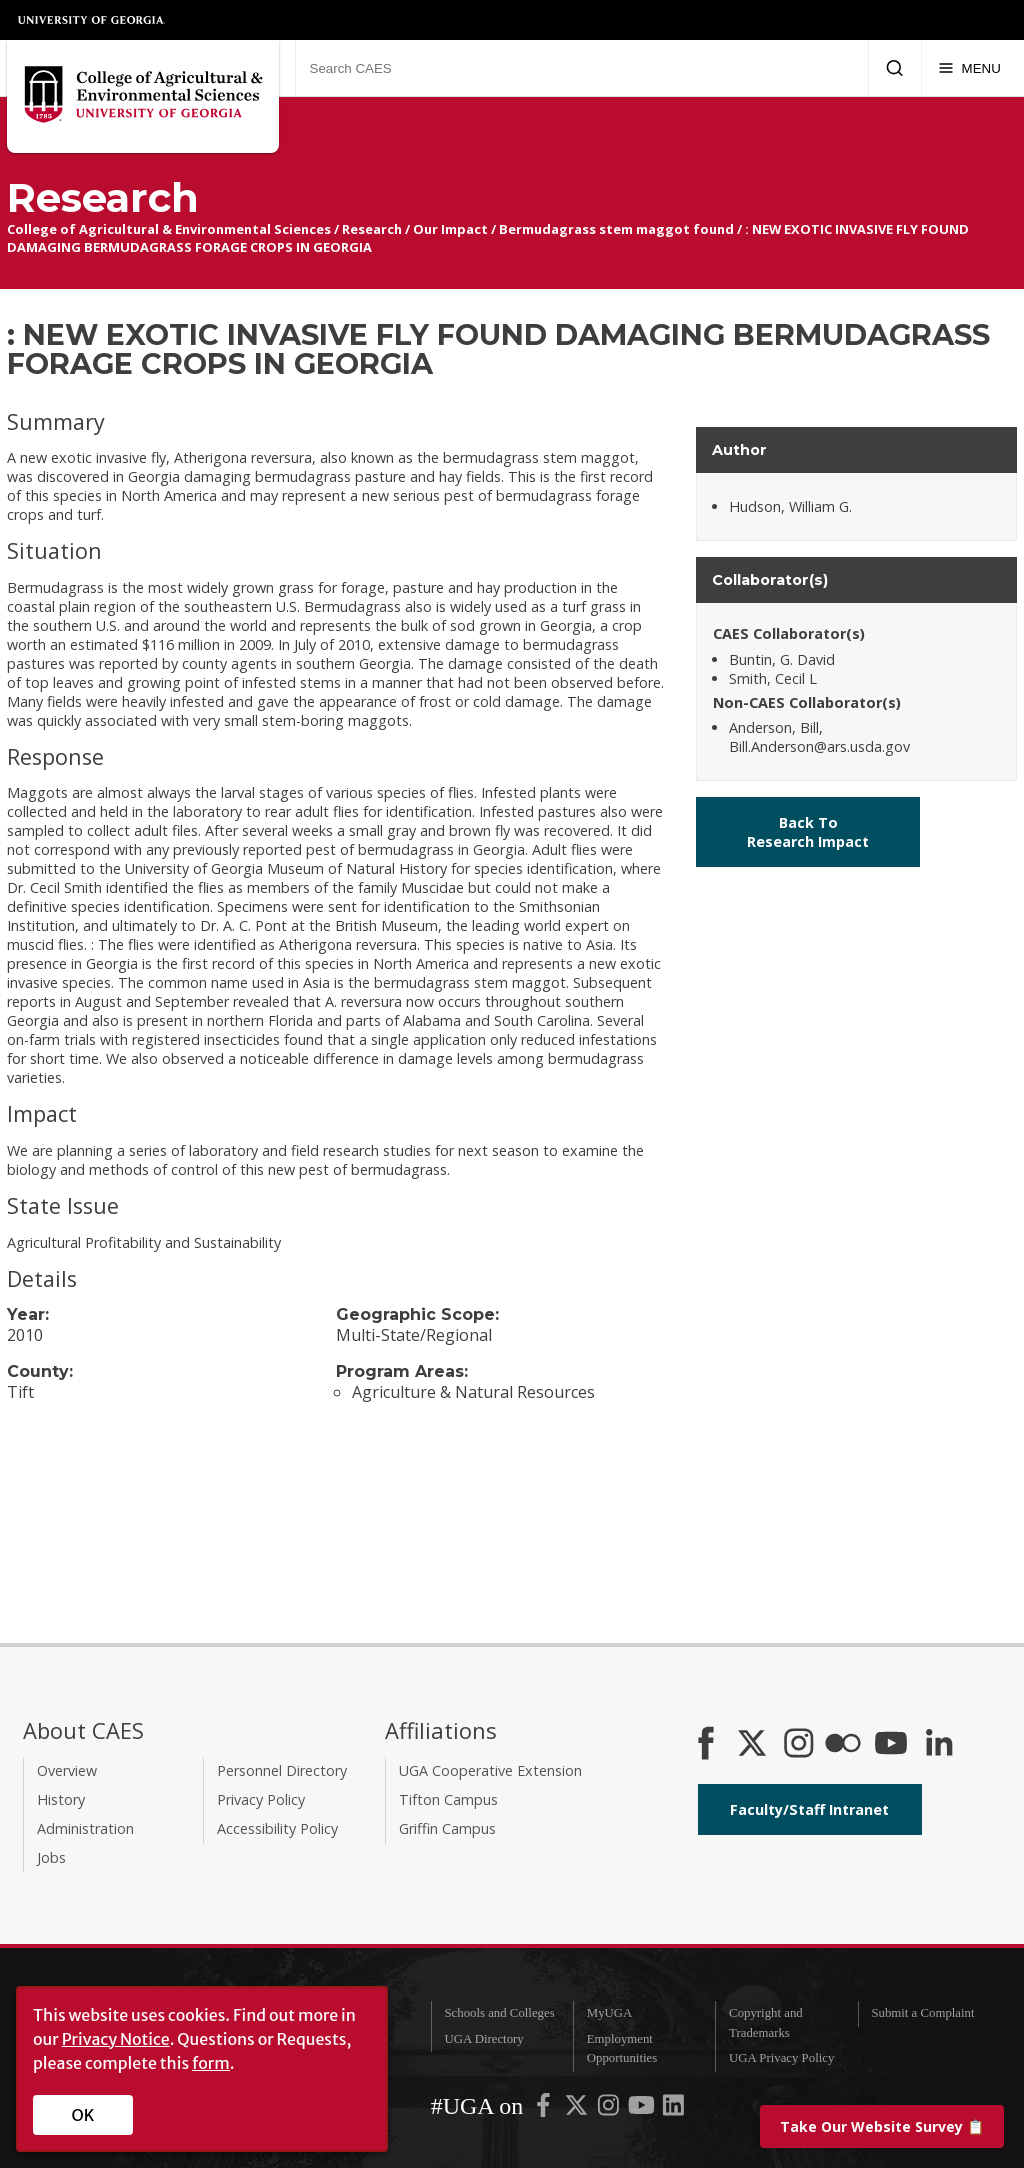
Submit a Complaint (922, 2013)
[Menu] (969, 68)
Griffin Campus (447, 1828)
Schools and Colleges (499, 2013)
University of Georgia (92, 20)
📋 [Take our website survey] (882, 2126)
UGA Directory (483, 2039)
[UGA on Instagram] (610, 2109)
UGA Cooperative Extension (490, 1770)
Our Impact (450, 229)
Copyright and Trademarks (766, 2022)
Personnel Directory (282, 1770)
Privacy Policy (261, 1799)
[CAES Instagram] (799, 1745)
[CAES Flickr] (843, 1745)
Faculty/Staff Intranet (809, 1809)
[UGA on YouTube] (643, 2109)
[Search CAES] (581, 68)
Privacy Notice (116, 2039)
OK (83, 2115)
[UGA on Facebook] (545, 2109)
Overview (67, 1770)
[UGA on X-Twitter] (578, 2109)
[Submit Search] (894, 68)
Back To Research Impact (808, 832)
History (61, 1799)
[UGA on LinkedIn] (673, 2109)
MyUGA (610, 2013)
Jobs (51, 1857)
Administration (85, 1828)
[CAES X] (754, 1745)
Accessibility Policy (277, 1828)
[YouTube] (891, 1745)
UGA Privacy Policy (781, 2058)
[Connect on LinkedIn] (939, 1745)
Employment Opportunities (622, 2048)
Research (372, 229)
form (211, 2063)
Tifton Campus (448, 1799)
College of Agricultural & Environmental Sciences (169, 229)
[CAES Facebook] (706, 1745)
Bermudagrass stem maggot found (616, 229)
